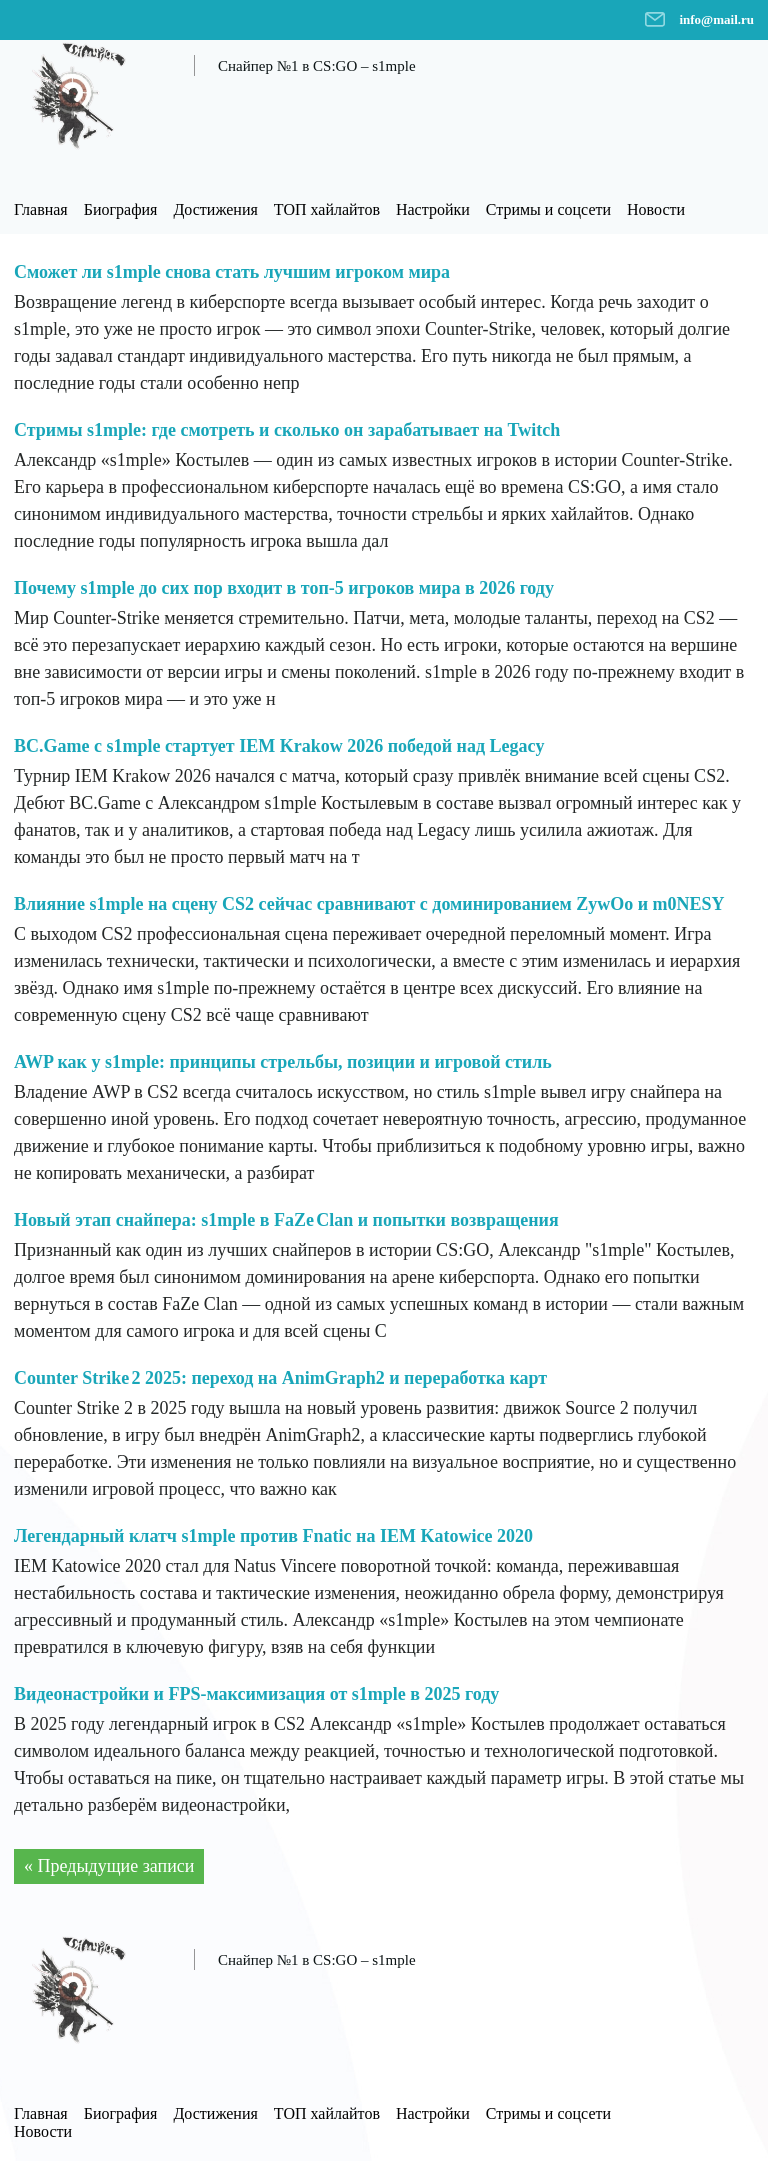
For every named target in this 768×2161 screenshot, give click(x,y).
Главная (41, 209)
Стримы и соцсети (548, 209)
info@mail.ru (716, 19)
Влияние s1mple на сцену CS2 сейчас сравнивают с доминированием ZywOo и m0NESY (369, 904)
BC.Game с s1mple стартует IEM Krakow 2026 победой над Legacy (279, 746)
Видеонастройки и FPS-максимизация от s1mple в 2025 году (256, 1694)
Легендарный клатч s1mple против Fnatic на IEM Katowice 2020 (273, 1536)
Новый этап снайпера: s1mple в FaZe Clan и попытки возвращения (286, 1220)
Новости (656, 209)
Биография (121, 209)
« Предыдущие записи (109, 1866)
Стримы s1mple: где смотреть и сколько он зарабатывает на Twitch (287, 430)
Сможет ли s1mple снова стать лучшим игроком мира (232, 272)
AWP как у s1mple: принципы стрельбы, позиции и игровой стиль (283, 1062)
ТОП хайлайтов (327, 209)
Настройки (433, 209)
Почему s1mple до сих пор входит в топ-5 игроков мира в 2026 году (284, 588)
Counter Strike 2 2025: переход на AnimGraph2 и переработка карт (280, 1378)
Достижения (215, 209)
